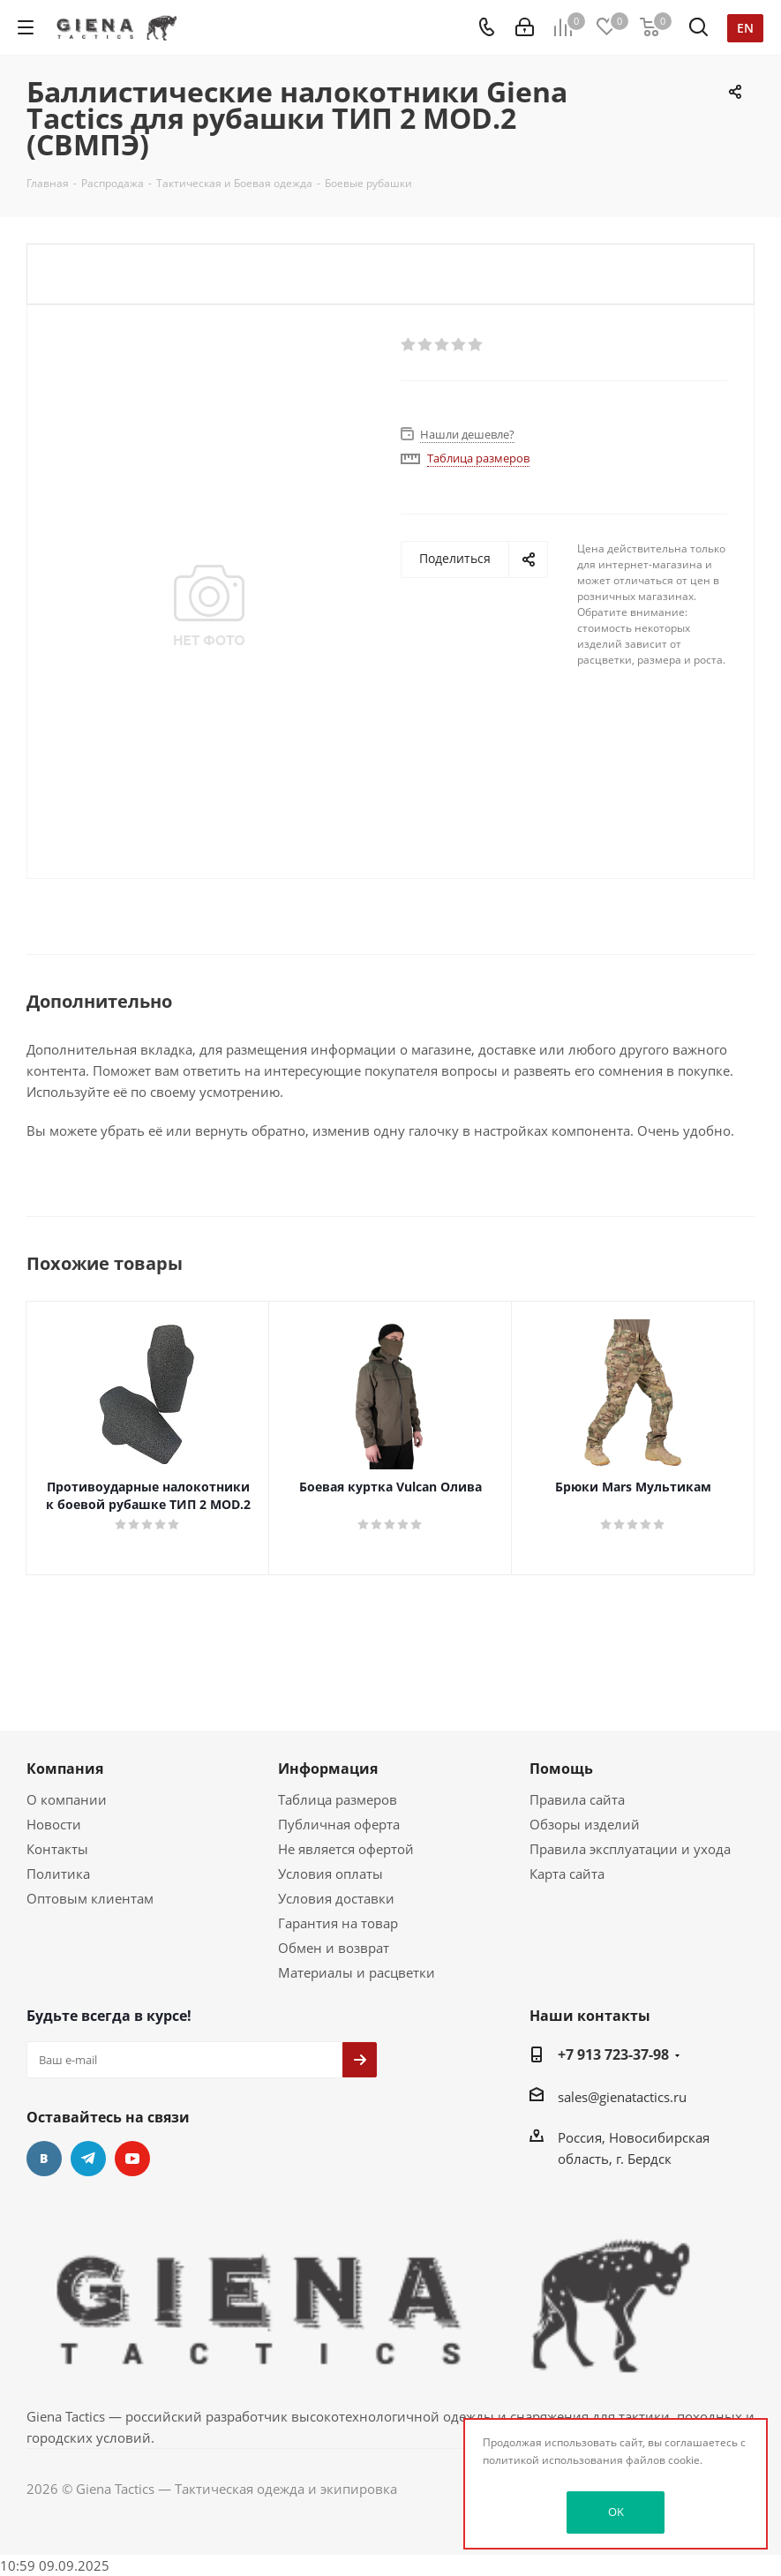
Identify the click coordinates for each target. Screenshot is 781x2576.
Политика (58, 1873)
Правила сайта (577, 1799)
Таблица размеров (337, 1799)
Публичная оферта (339, 1824)
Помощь (561, 1768)
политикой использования (553, 2459)
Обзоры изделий (584, 1824)
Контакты (57, 1849)
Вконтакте (44, 2158)
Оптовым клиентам (90, 1898)
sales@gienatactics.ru (622, 2097)
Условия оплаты (330, 1873)
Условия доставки (336, 1898)
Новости (53, 1824)
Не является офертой (346, 1849)
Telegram (88, 2158)
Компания (64, 1768)
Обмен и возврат (333, 1947)
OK (616, 2512)
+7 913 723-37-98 (613, 2054)
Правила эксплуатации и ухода (630, 1849)
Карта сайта (567, 1873)
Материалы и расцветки (356, 1972)
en (745, 27)
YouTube (132, 2158)
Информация (328, 1768)
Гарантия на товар (338, 1923)
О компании (66, 1799)
